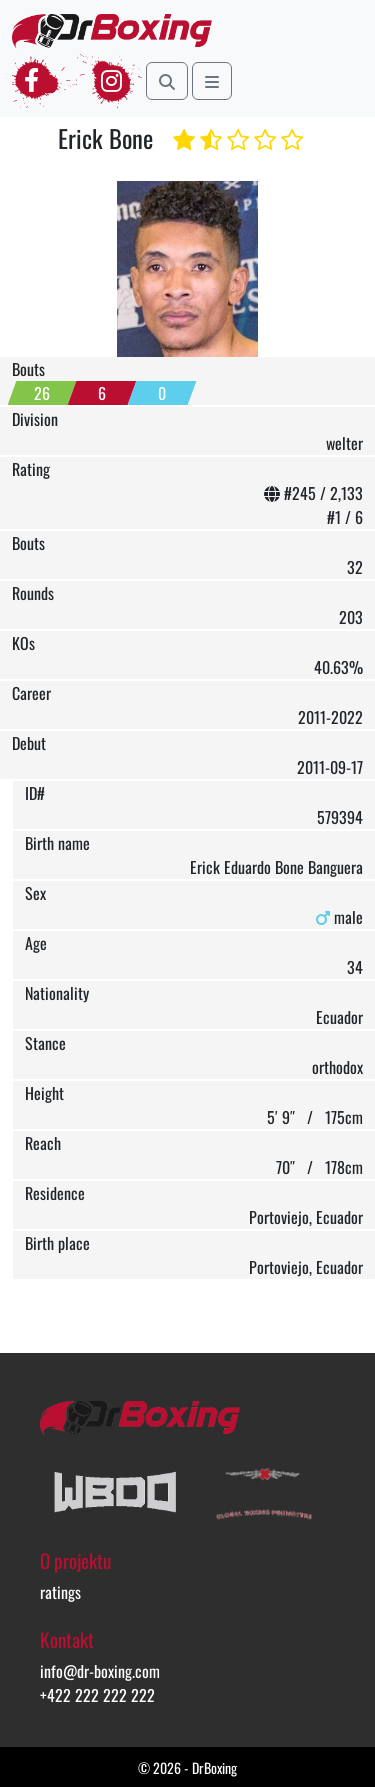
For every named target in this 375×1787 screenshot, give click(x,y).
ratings (60, 1592)
